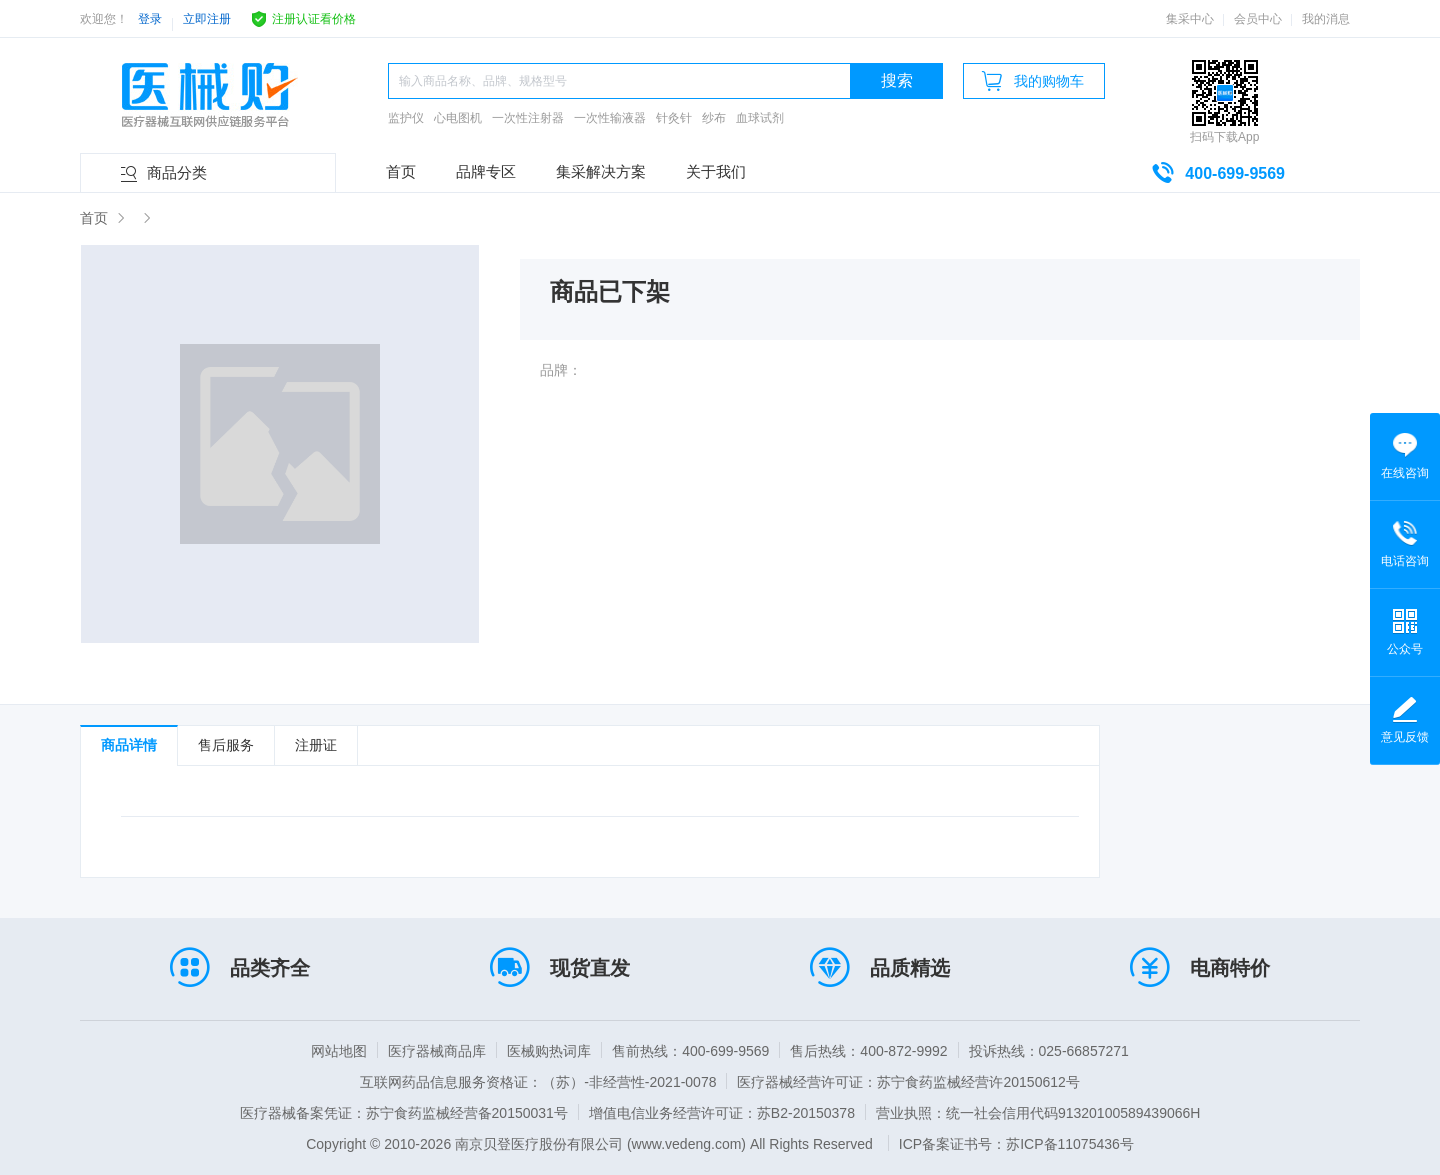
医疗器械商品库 (437, 1051)
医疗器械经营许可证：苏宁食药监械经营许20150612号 (908, 1082)
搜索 (897, 80)
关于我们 (716, 171)
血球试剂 (760, 118)
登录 (150, 19)
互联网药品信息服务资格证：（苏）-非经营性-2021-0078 (538, 1082)
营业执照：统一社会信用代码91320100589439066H (1038, 1113)
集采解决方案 (601, 171)
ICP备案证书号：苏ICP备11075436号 (1016, 1144)
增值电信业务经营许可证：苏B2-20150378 (722, 1113)
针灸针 (674, 118)
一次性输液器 (610, 118)
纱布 (714, 118)
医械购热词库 (549, 1051)
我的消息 (1326, 19)
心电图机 (458, 118)
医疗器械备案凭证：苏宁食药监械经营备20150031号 (404, 1113)
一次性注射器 (528, 118)
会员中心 (1258, 19)
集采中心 (1190, 19)
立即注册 (207, 19)
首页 (401, 171)
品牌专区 (486, 171)
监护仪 (406, 118)
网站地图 (339, 1051)
